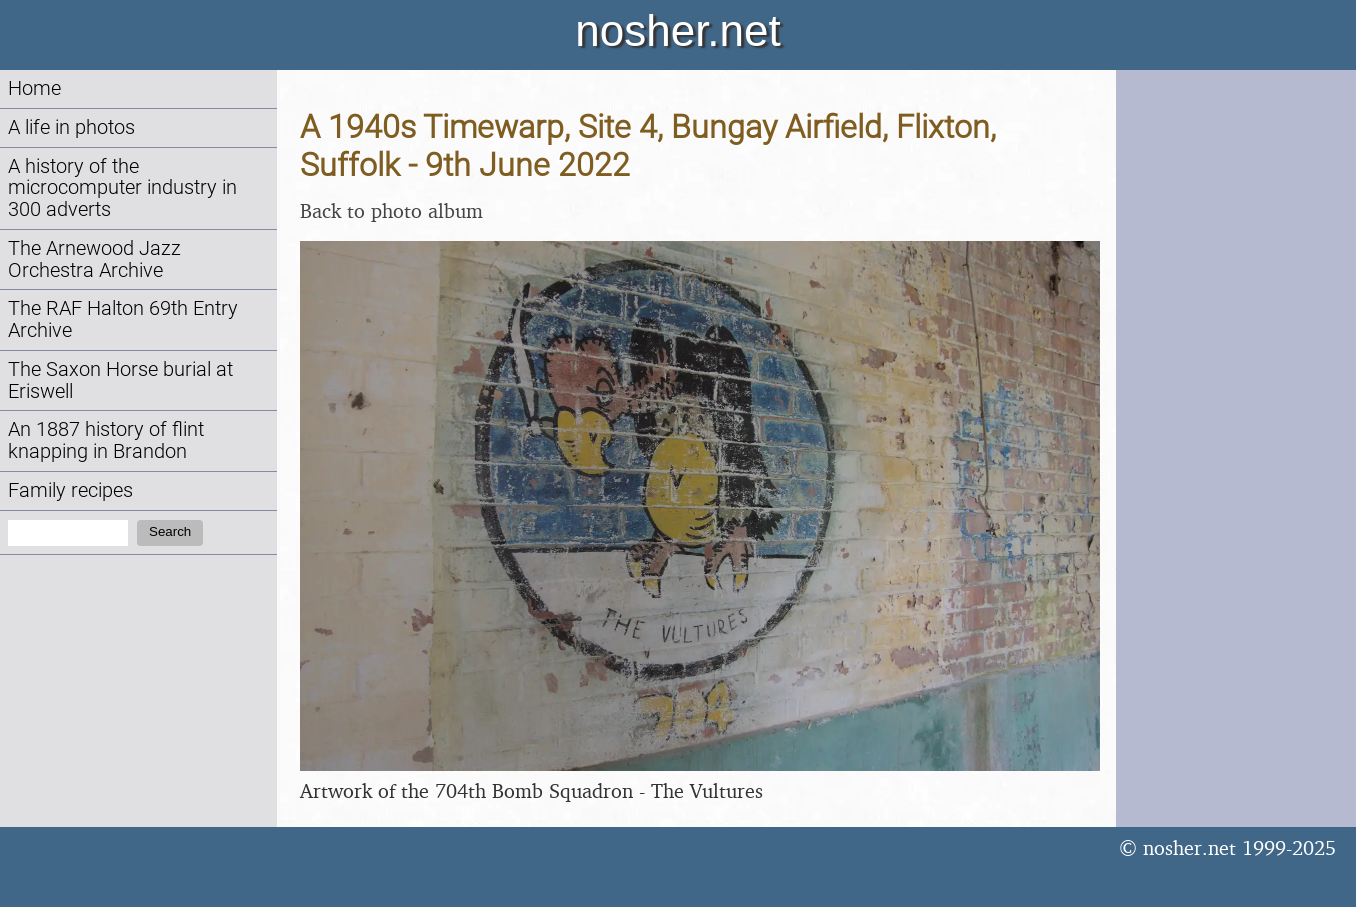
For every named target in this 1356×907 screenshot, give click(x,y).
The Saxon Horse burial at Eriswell (120, 380)
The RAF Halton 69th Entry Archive (123, 319)
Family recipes (70, 490)
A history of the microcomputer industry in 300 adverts (122, 188)
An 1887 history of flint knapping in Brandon (106, 440)
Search (170, 531)
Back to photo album (391, 210)
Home (34, 88)
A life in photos (71, 127)
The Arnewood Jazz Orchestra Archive (94, 259)
